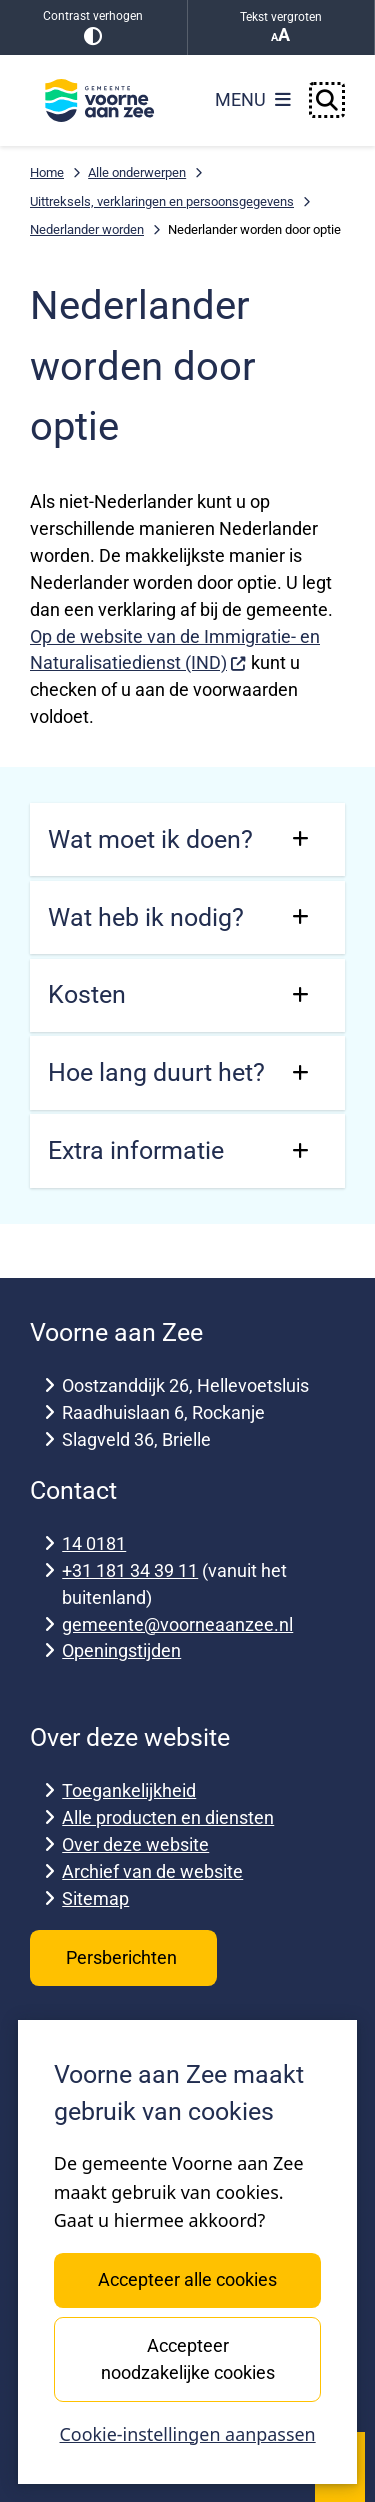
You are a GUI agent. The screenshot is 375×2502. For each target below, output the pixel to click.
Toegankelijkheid (129, 1790)
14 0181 (94, 1543)
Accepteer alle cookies (187, 2279)
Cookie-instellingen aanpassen (187, 2434)
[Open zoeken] (327, 100)
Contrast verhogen (93, 27)
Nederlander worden (87, 229)
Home (47, 172)
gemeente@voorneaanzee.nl (177, 1624)
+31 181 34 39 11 (130, 1570)
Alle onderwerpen (137, 172)
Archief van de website (152, 1871)
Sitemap (95, 1898)
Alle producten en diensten (168, 1817)
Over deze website (135, 1844)
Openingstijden (121, 1650)
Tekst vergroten (281, 27)
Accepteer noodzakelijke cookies (187, 2359)
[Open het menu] (253, 100)
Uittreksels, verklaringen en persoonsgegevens (162, 201)
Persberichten (123, 1957)
